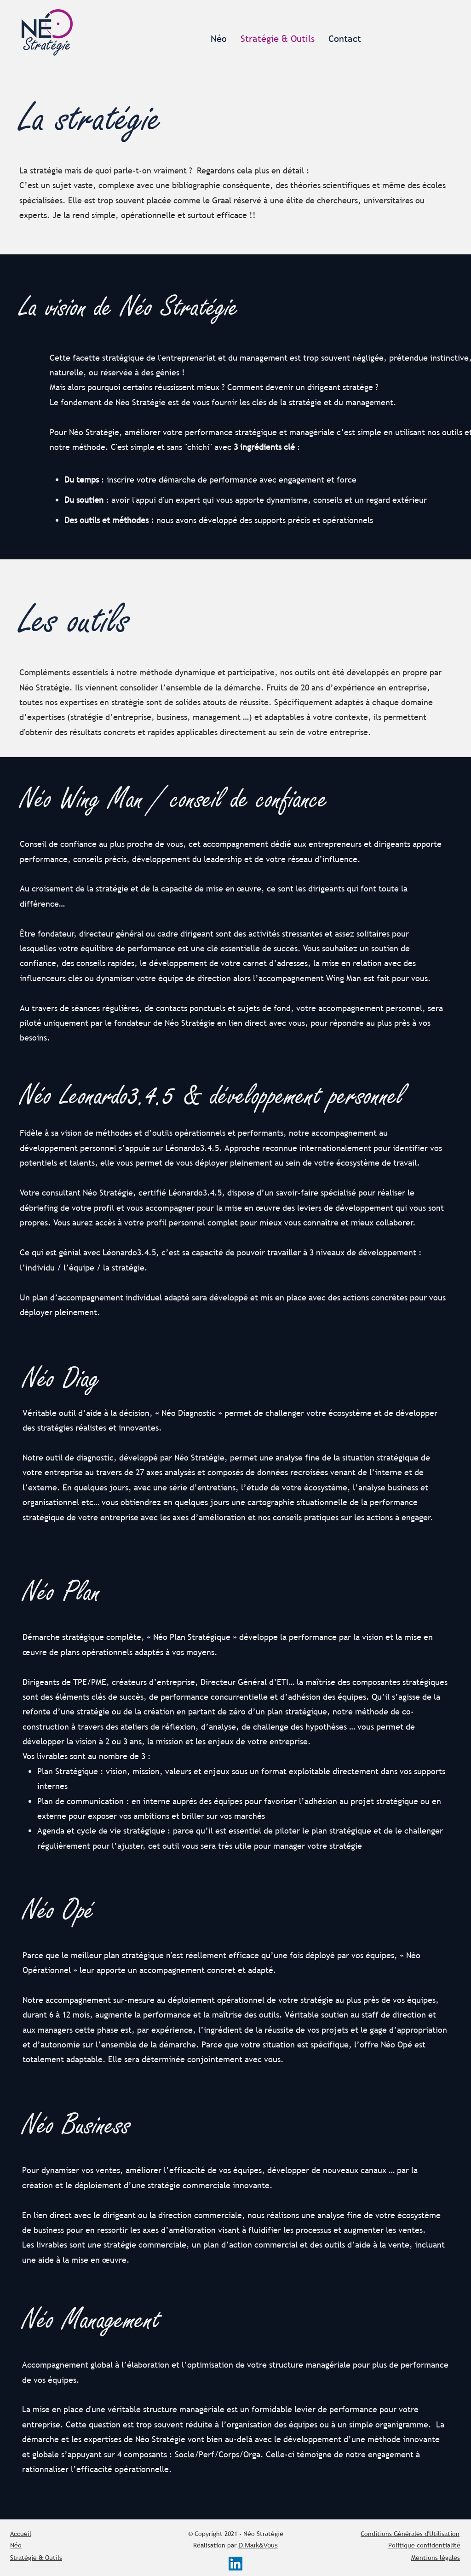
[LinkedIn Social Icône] (235, 2563)
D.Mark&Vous (258, 2545)
